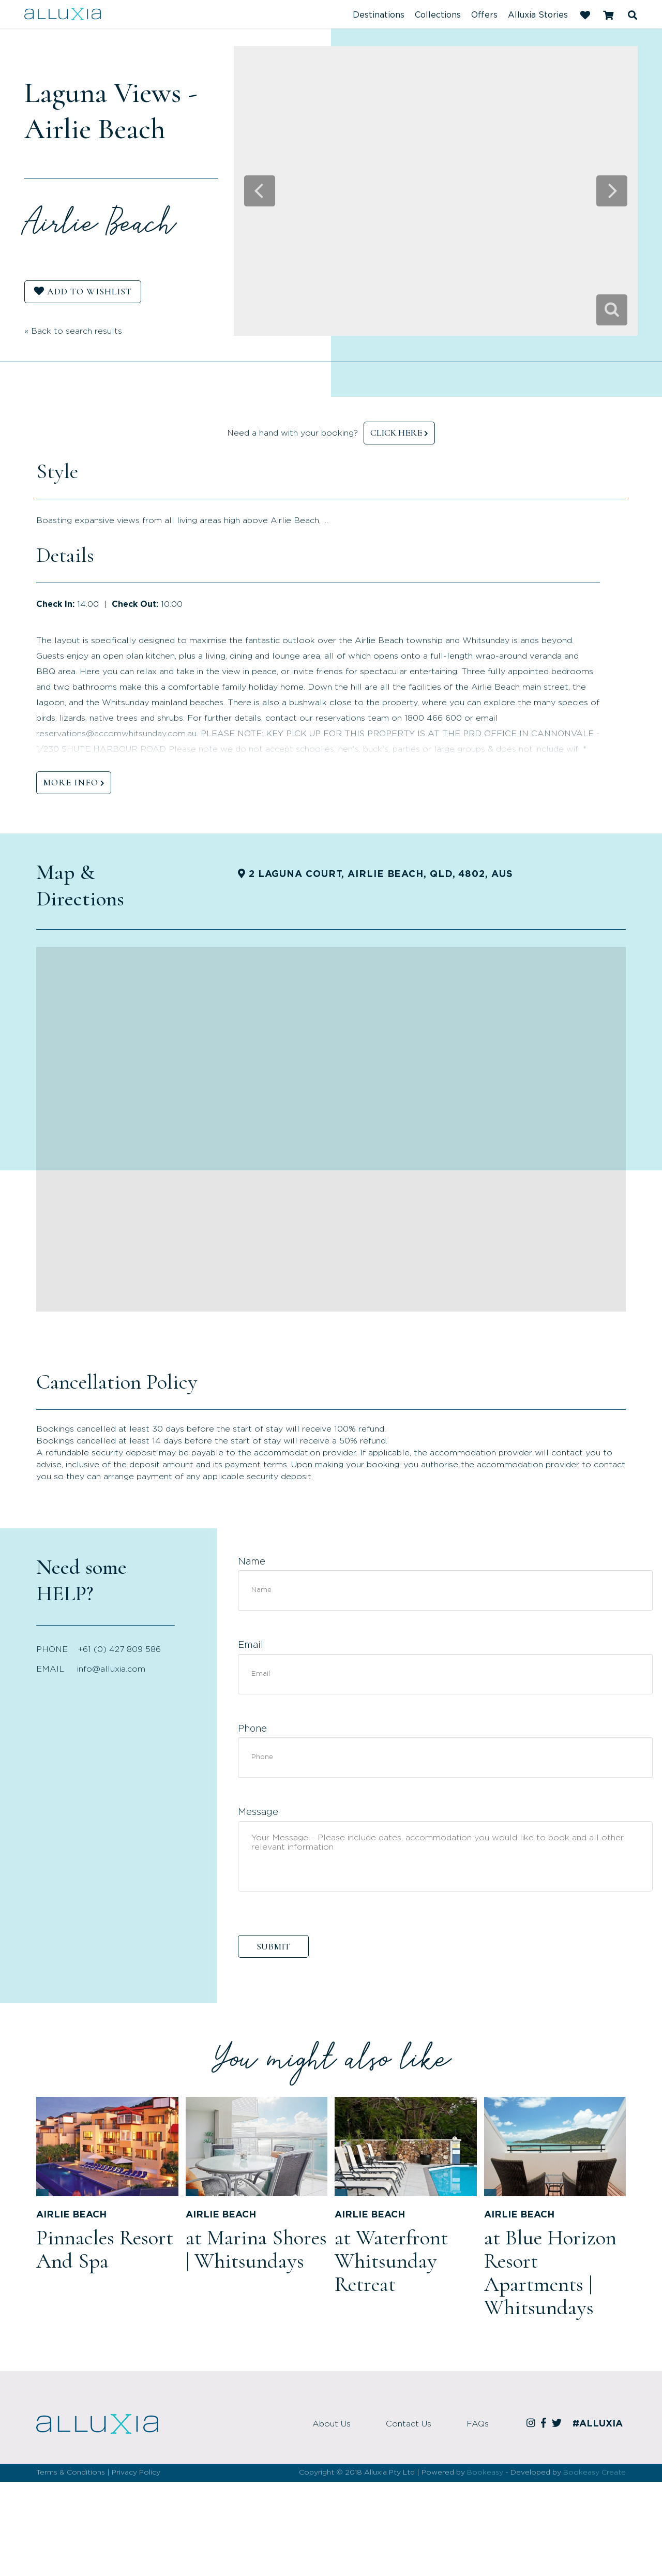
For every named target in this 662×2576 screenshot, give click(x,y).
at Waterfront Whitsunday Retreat (391, 2261)
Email (250, 1645)
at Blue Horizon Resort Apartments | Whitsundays (550, 2272)
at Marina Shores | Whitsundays (256, 2249)
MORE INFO (70, 782)
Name (251, 1562)
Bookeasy (485, 2472)
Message (258, 1812)
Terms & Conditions (70, 2472)
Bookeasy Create (594, 2472)
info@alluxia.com (111, 1669)
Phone (252, 1729)
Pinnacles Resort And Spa (104, 2249)
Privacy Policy (136, 2472)
